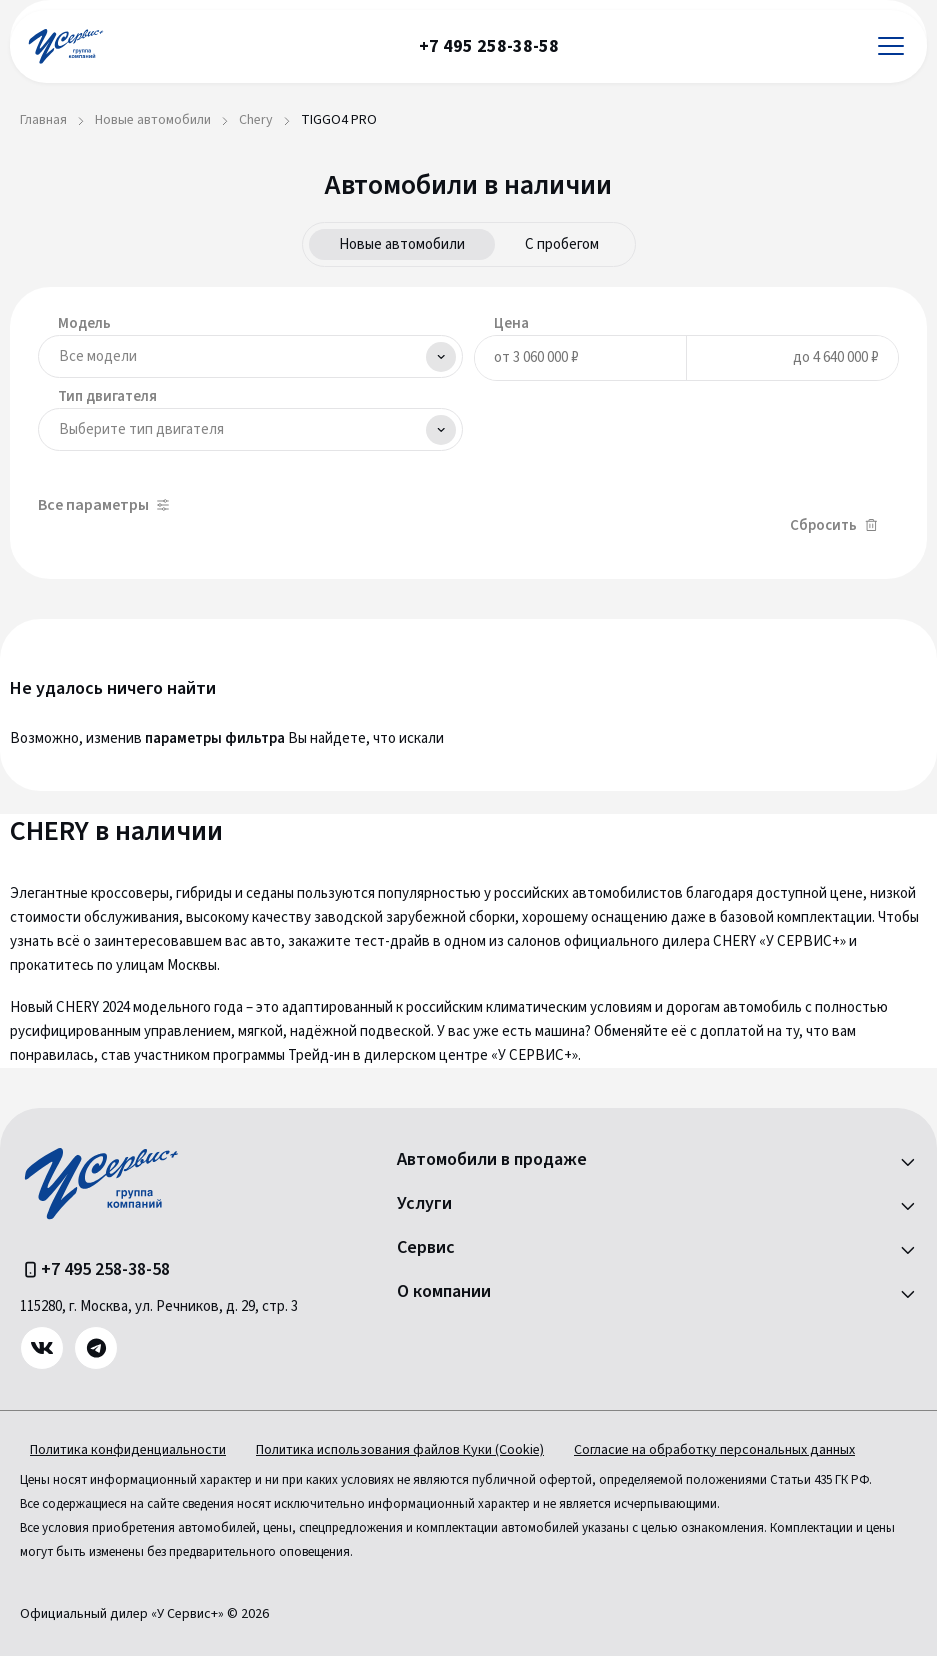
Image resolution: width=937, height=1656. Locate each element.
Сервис (426, 1248)
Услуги (424, 1204)
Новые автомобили (402, 244)
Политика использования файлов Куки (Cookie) (400, 1450)
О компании (444, 1292)
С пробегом (562, 244)
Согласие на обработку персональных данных (714, 1450)
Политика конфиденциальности (128, 1450)
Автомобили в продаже (492, 1160)
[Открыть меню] (891, 46)
